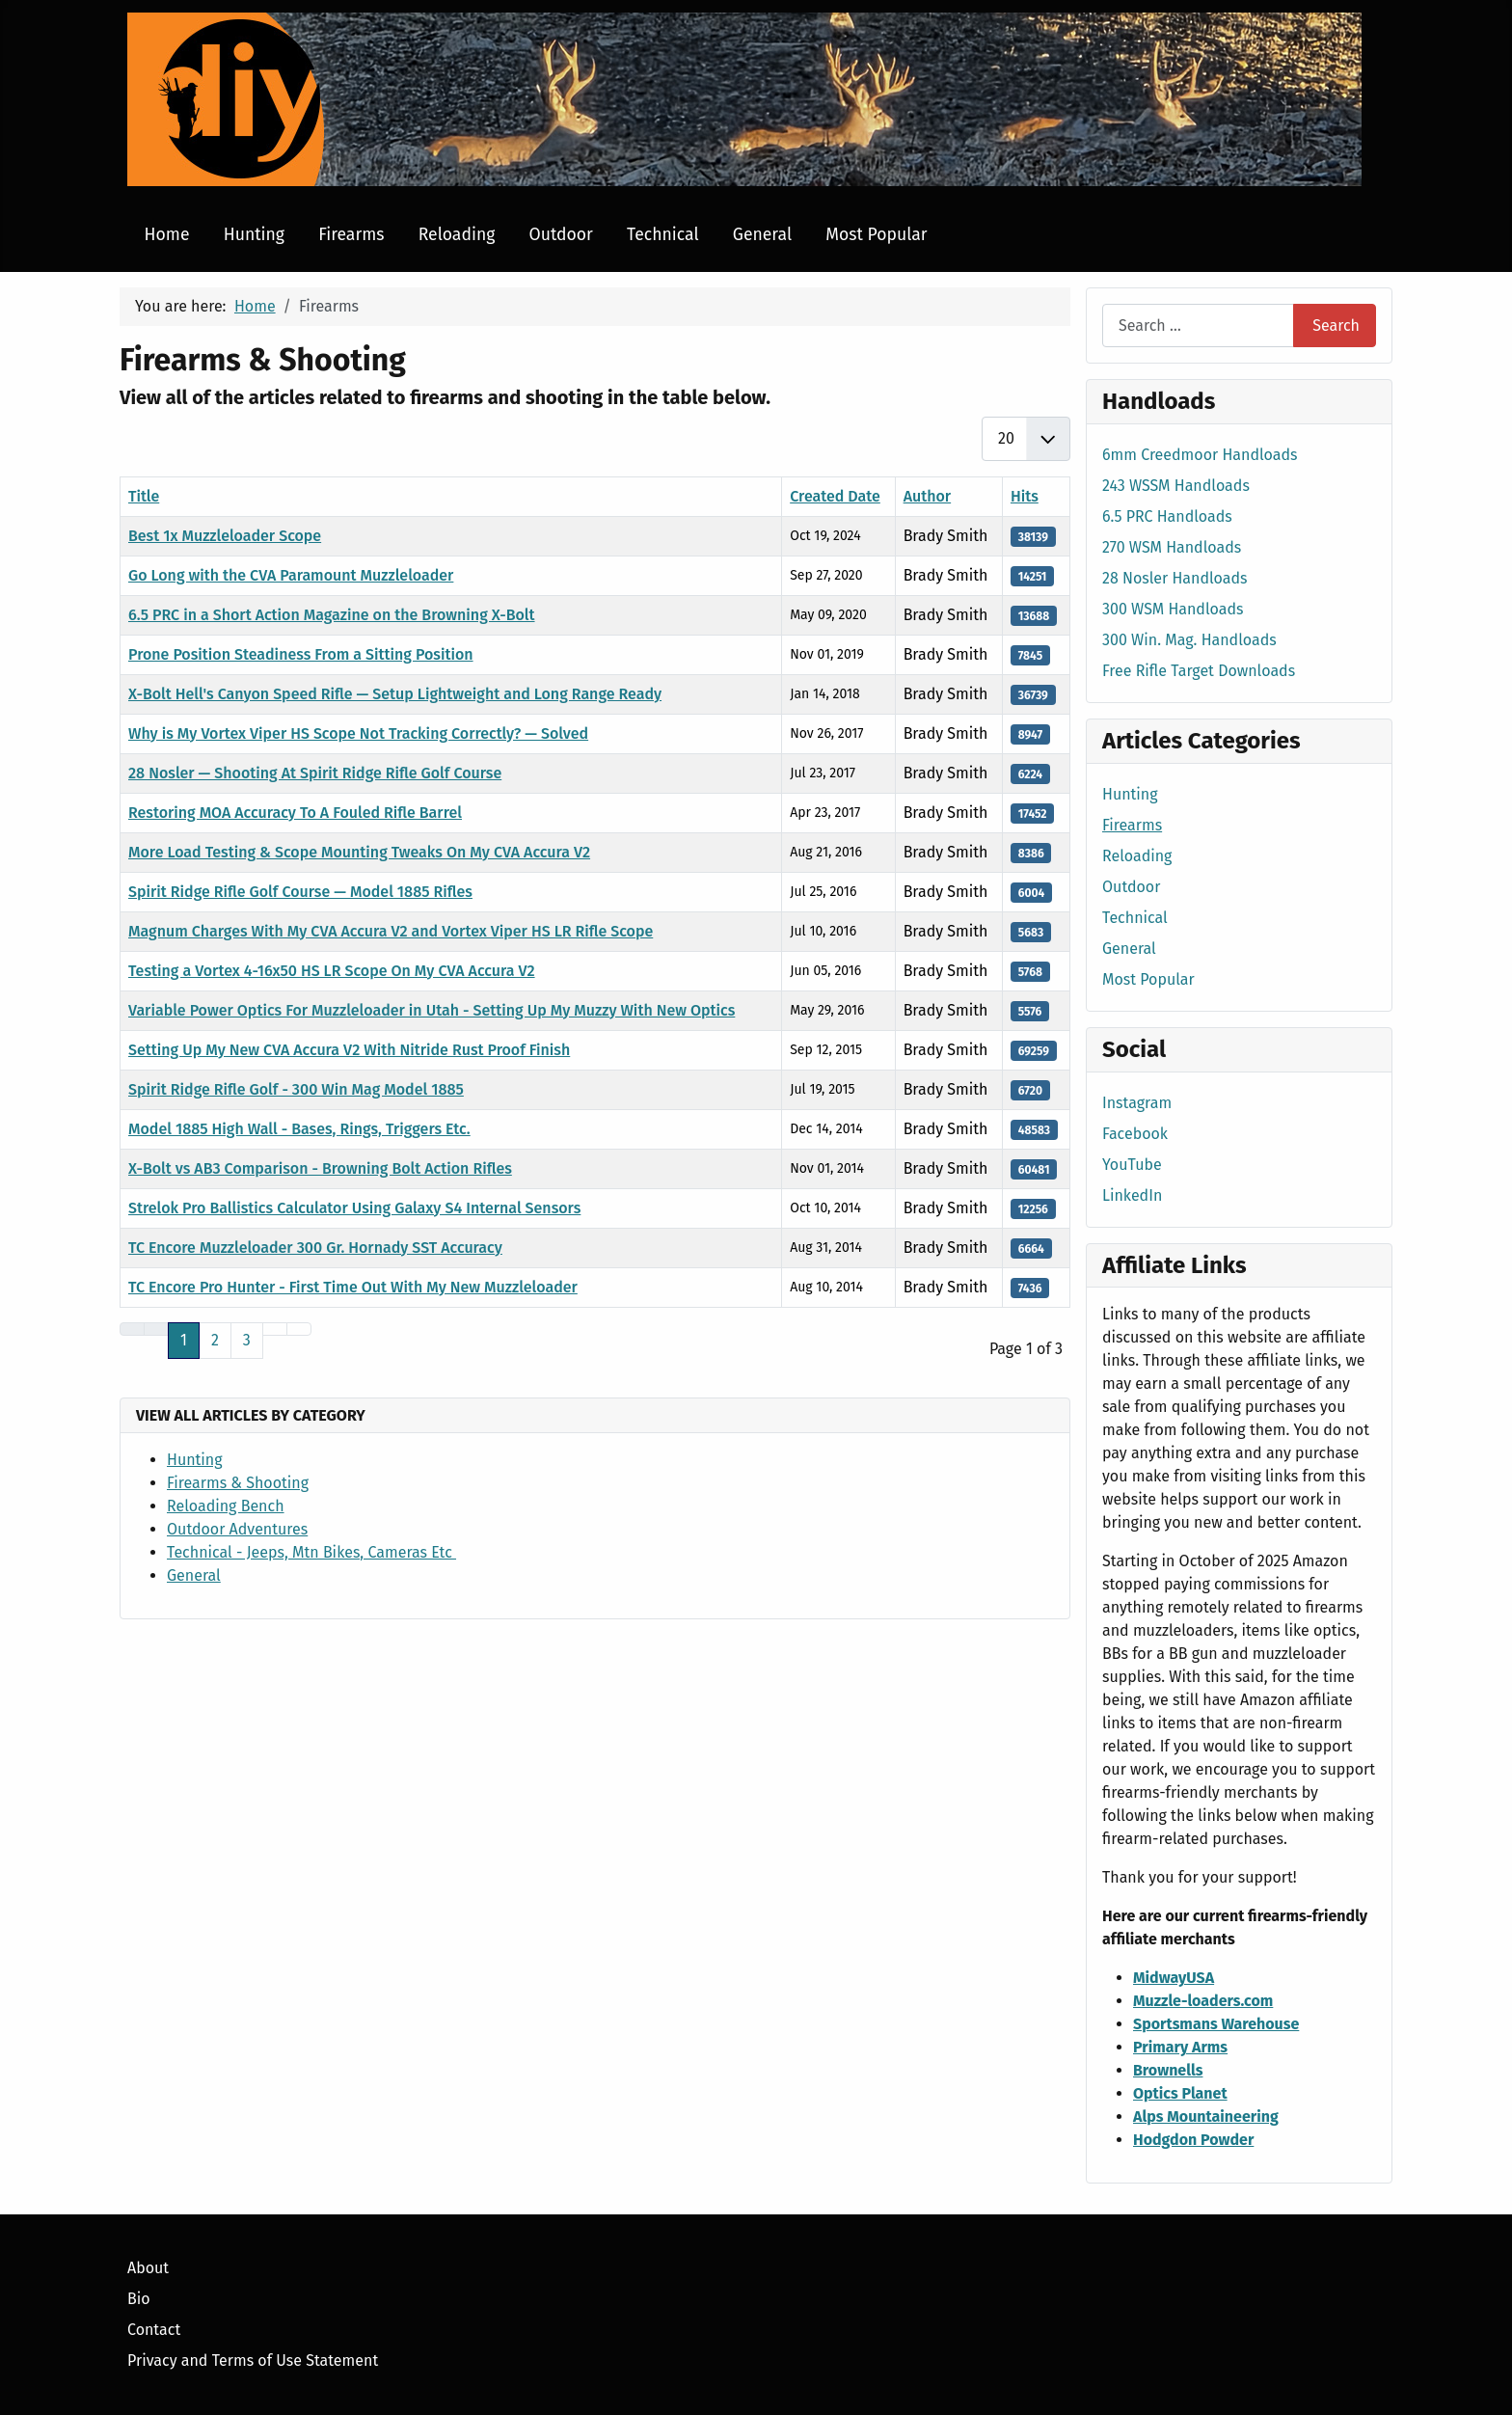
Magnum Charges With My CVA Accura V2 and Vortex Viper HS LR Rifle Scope (390, 931)
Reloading (457, 235)
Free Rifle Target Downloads (1198, 671)
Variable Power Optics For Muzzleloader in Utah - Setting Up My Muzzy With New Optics (431, 1010)
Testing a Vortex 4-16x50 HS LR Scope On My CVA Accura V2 (331, 971)
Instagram (1137, 1103)
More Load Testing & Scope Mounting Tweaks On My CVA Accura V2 (359, 852)
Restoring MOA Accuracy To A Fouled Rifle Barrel (295, 812)
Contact (153, 2329)
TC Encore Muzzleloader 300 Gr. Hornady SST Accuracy (315, 1247)
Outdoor (561, 235)
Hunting (254, 235)
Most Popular (876, 235)
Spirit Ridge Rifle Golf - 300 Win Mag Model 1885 (296, 1089)
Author (928, 496)
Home (167, 235)
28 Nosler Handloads (1175, 578)
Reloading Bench (225, 1506)
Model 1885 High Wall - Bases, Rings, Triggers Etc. (299, 1129)
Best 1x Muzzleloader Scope (224, 536)
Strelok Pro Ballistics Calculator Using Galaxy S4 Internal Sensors (354, 1208)
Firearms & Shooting (238, 1483)
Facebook (1135, 1134)
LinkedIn (1132, 1195)
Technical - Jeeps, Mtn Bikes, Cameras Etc (311, 1552)
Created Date (835, 496)
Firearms (351, 235)
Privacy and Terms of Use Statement (252, 2360)
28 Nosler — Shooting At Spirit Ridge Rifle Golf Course (314, 773)
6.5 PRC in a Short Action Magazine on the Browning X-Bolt (331, 615)
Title (143, 496)
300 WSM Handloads (1172, 609)
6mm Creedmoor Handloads (1200, 455)
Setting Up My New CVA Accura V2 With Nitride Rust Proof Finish (349, 1050)
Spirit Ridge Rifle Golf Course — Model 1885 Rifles (300, 891)
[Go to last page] (298, 1329)
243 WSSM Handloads (1176, 485)
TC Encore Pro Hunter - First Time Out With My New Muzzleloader (353, 1287)
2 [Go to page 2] (215, 1340)
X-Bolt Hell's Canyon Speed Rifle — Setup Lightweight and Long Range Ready (395, 694)
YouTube (1132, 1164)
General (762, 235)
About (148, 2268)
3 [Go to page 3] (247, 1340)
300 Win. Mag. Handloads (1189, 640)
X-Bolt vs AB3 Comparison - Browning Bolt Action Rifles (320, 1168)
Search (1336, 325)
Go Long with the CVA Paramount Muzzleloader (290, 575)
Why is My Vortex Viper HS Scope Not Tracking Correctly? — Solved (358, 733)
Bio (138, 2299)
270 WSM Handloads (1171, 547)
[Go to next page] (274, 1329)
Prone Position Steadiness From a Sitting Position (300, 654)
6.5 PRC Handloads (1167, 516)
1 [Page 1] (183, 1340)
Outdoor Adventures (237, 1529)
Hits (1025, 496)
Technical (663, 235)
